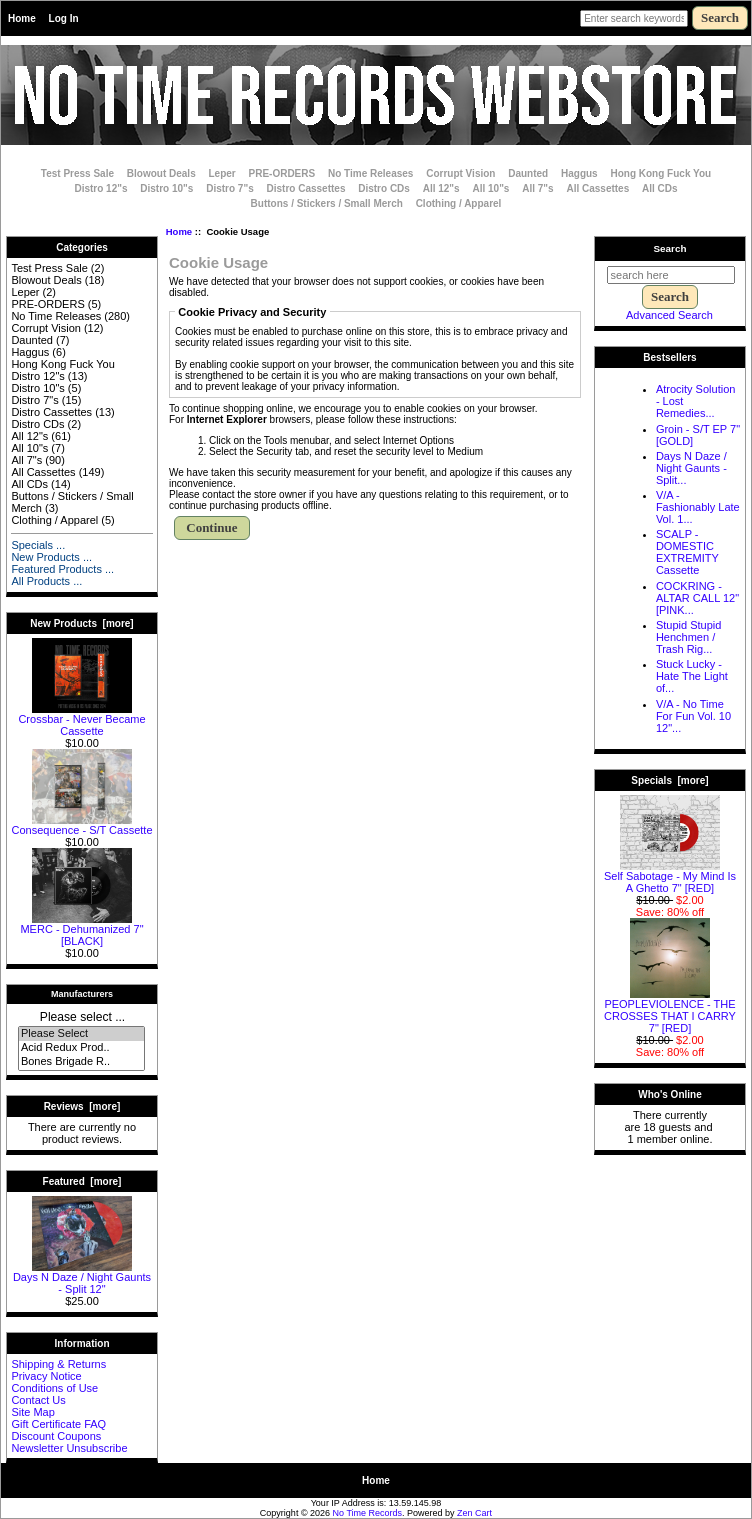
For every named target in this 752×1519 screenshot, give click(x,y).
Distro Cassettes (306, 188)
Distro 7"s (230, 188)
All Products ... (46, 581)
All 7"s (537, 188)
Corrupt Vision (460, 173)
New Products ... (51, 557)
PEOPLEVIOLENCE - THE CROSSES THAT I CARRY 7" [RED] (670, 1011)
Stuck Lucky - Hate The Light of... (692, 676)
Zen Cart (474, 1513)
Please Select (81, 1034)
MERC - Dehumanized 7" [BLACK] (81, 930)
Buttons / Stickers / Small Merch (327, 203)
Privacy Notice (46, 1376)
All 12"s (441, 188)
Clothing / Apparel (459, 203)
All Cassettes (597, 188)
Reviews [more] (82, 1106)
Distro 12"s (100, 188)
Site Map (32, 1412)
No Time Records (368, 1513)
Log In (64, 18)
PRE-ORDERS (282, 173)
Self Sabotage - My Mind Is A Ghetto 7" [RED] (670, 877)
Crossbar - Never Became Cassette (81, 720)
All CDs (660, 188)
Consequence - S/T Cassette (81, 825)
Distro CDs (384, 188)
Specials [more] (669, 780)
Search (670, 248)
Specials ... (38, 545)
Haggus (579, 173)
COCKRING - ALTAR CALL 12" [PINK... (697, 598)
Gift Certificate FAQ (58, 1424)
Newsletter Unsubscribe (69, 1448)
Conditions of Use (54, 1388)
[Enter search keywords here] (634, 18)
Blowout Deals (161, 173)
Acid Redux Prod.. (81, 1048)
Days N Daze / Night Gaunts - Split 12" (82, 1278)
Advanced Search (669, 315)
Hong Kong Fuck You (660, 173)
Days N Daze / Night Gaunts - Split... (691, 468)
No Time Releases (370, 173)
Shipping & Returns (58, 1364)
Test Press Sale (77, 173)
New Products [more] (81, 623)
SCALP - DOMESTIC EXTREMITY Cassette (687, 552)
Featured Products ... (62, 569)
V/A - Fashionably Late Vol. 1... (698, 507)
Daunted (528, 173)
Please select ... (82, 1017)
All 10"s (490, 188)
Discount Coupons (56, 1436)
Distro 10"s (166, 188)
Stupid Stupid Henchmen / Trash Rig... (688, 637)
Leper (221, 173)
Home (22, 18)
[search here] (671, 275)
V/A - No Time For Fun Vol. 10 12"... (693, 716)
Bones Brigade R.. (81, 1062)
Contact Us (38, 1400)
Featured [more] (82, 1181)
